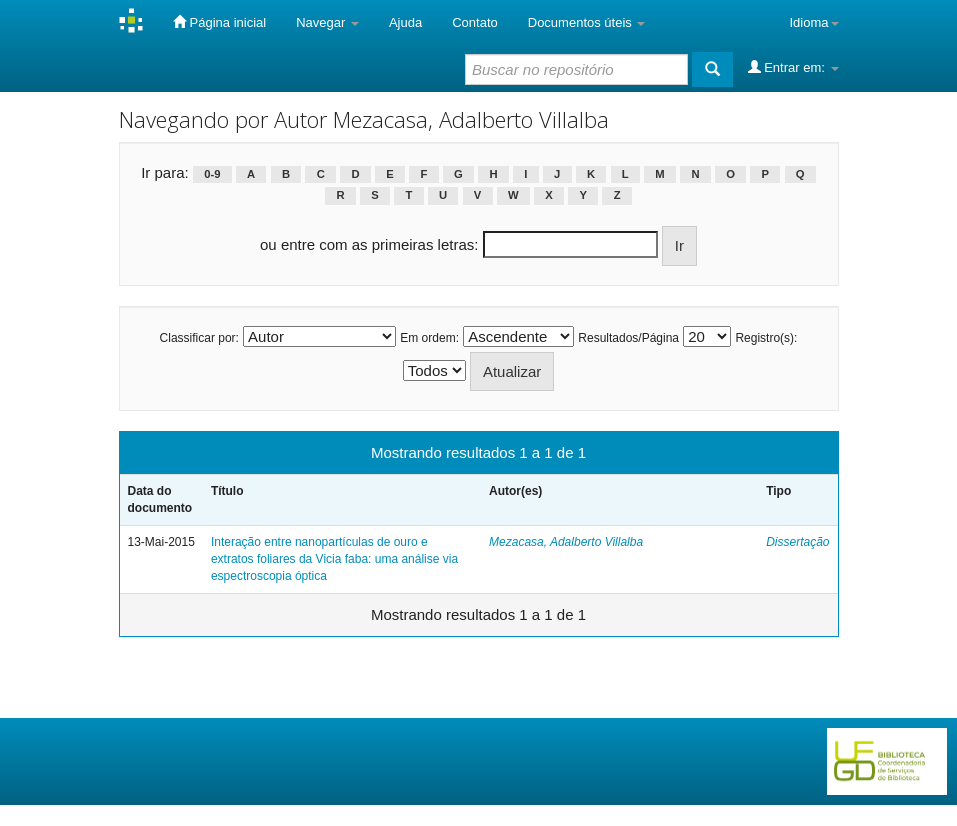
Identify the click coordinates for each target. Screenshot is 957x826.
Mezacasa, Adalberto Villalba (566, 542)
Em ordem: (429, 338)
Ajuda (405, 22)
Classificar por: (199, 338)
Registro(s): (766, 338)
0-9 (212, 174)
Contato (475, 22)
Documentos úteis (587, 22)
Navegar (327, 22)
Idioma (813, 22)
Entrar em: (793, 67)
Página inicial (219, 22)
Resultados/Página (628, 338)
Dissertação (797, 542)
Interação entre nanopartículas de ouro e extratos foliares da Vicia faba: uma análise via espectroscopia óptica (334, 559)
